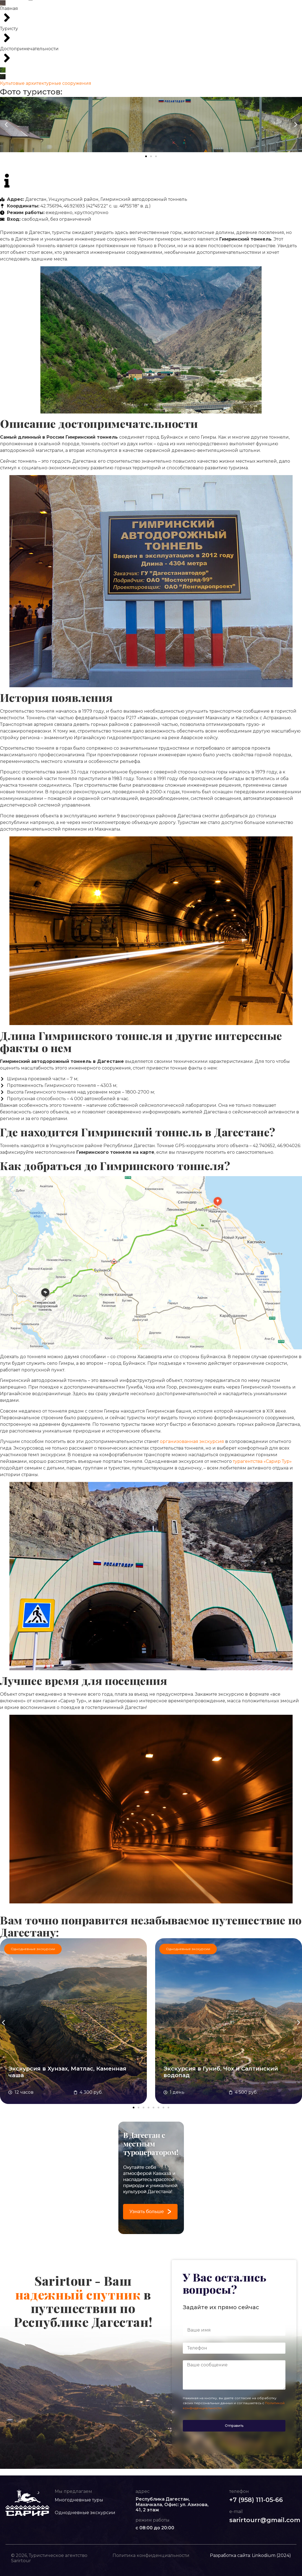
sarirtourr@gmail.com (264, 2520)
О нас (213, 7)
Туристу (193, 7)
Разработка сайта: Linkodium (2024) (250, 2555)
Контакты (141, 17)
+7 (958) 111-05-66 (277, 9)
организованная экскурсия (192, 1441)
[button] (6, 124)
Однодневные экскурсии (132, 7)
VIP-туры (170, 7)
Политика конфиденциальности (151, 2555)
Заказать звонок (282, 15)
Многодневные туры (82, 7)
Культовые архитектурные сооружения (45, 83)
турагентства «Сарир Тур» (262, 1461)
